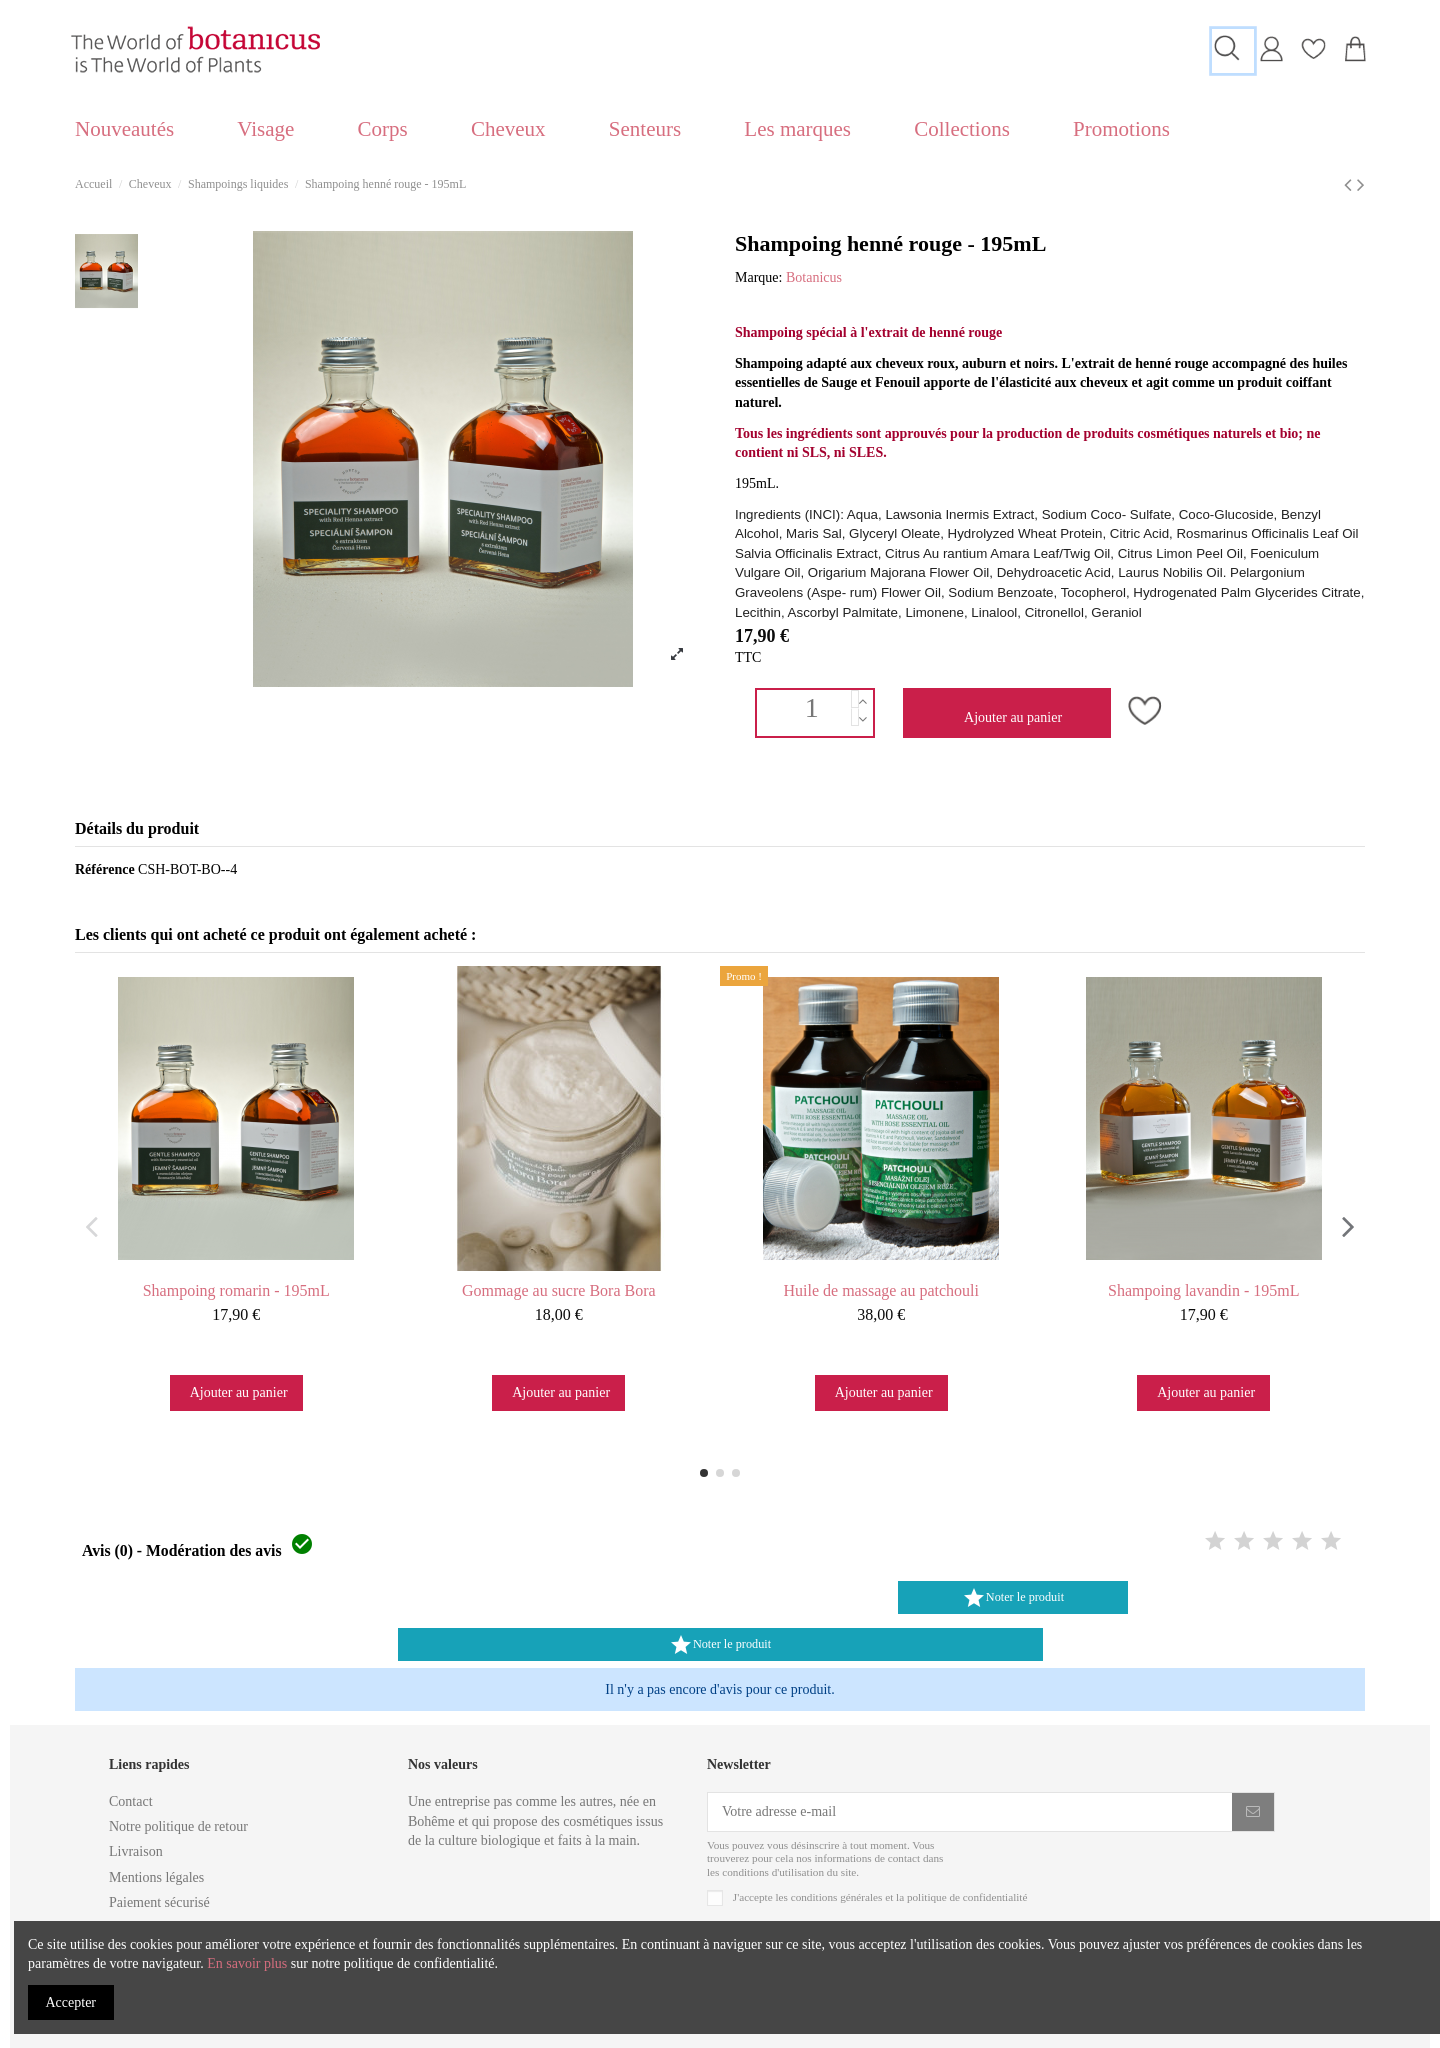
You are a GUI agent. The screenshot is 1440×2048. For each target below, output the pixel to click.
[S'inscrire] (1253, 1812)
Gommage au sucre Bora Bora (559, 1290)
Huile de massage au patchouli (882, 1290)
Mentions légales (156, 1877)
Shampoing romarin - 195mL (236, 1290)
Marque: (758, 277)
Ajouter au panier (1011, 717)
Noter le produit (1013, 1598)
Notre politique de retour (178, 1826)
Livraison (136, 1851)
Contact (131, 1801)
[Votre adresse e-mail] (970, 1812)
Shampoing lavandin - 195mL (1204, 1290)
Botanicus (814, 277)
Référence (105, 869)
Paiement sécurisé (159, 1902)
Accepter (71, 2002)
